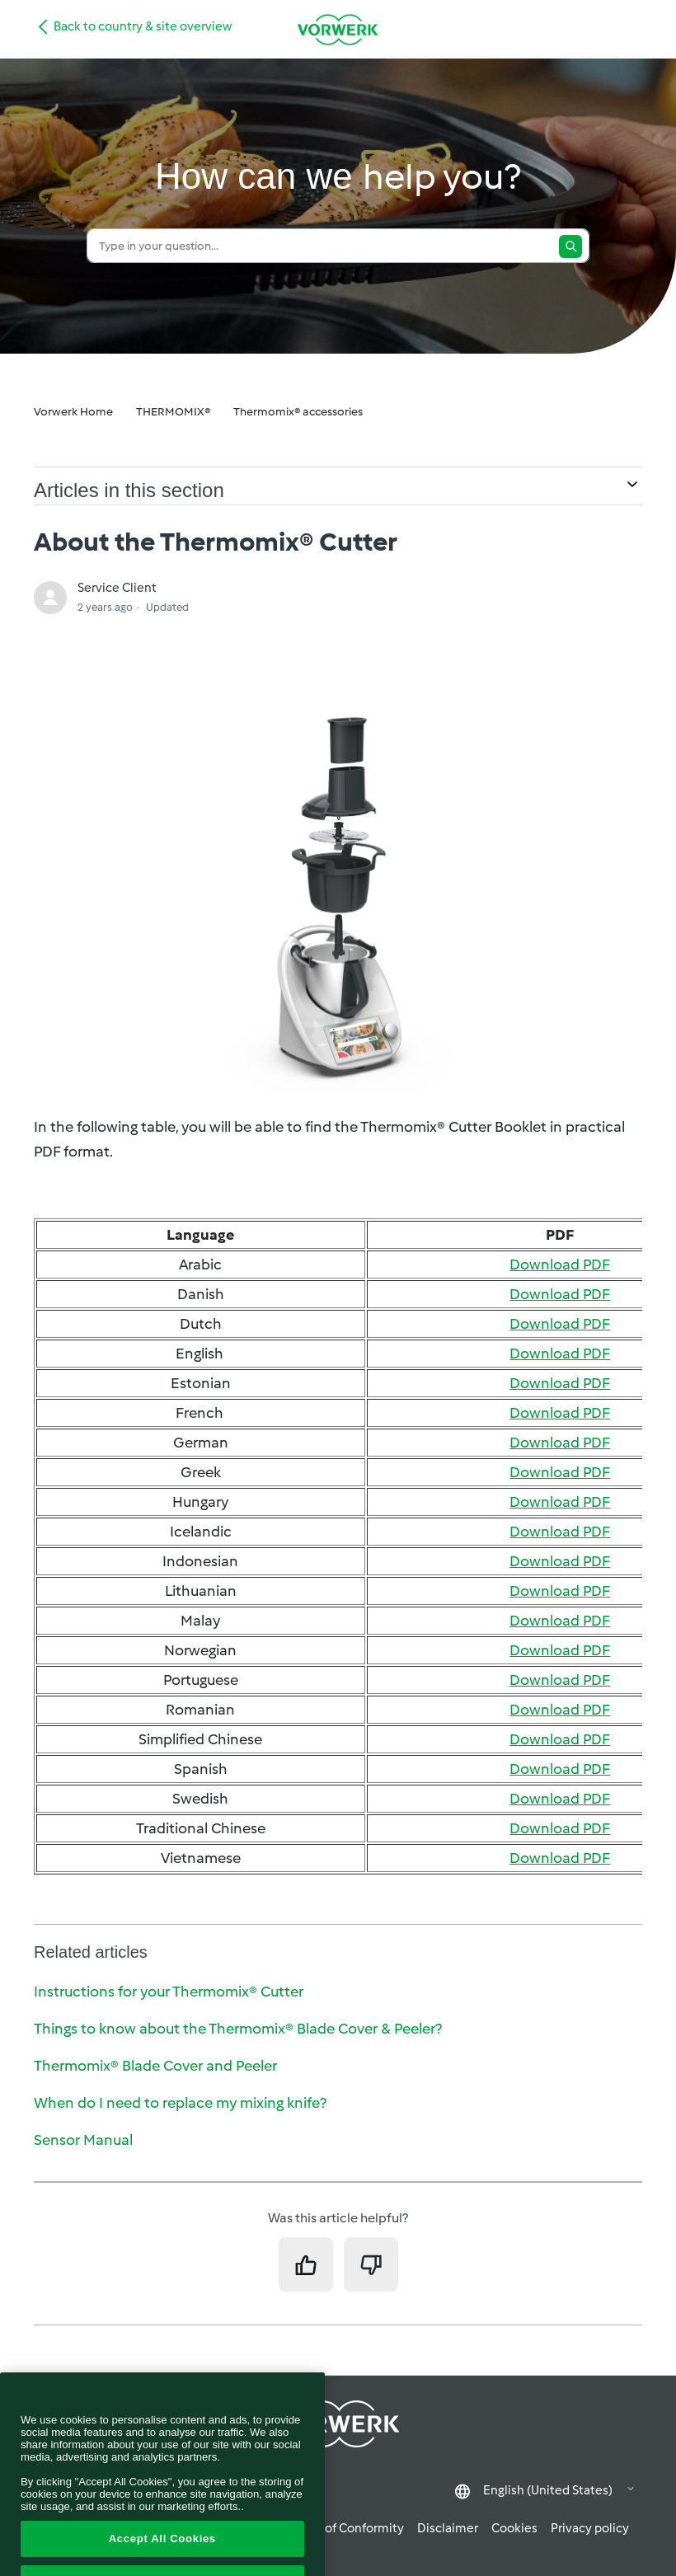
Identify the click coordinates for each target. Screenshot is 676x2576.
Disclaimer (447, 2528)
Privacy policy (590, 2528)
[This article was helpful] (306, 2264)
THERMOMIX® (173, 412)
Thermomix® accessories (298, 412)
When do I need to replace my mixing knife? (180, 2103)
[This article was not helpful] (371, 2264)
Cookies (514, 2528)
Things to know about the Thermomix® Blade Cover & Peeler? (238, 2029)
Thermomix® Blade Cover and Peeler (155, 2066)
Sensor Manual (83, 2140)
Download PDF (559, 1264)
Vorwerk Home (73, 412)
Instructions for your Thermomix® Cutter (168, 1991)
